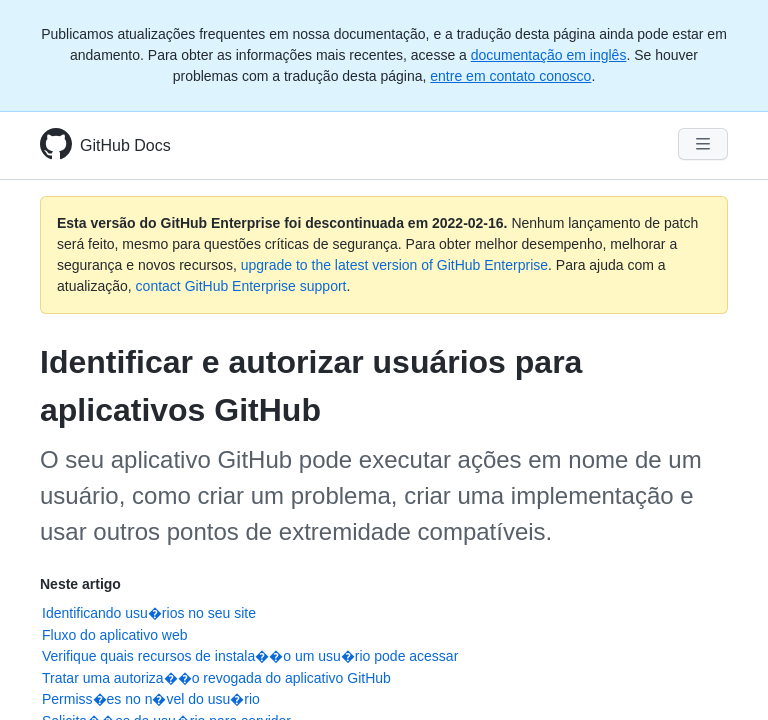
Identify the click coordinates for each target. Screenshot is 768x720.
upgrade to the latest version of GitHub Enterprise (394, 265)
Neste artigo (80, 584)
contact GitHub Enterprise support (241, 286)
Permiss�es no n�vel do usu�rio (151, 699)
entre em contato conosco (510, 76)
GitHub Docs (125, 145)
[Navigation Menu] (703, 144)
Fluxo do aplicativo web (115, 635)
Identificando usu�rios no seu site (149, 613)
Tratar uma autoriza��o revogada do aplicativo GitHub (216, 678)
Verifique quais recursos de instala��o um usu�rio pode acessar (250, 656)
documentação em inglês (549, 55)
